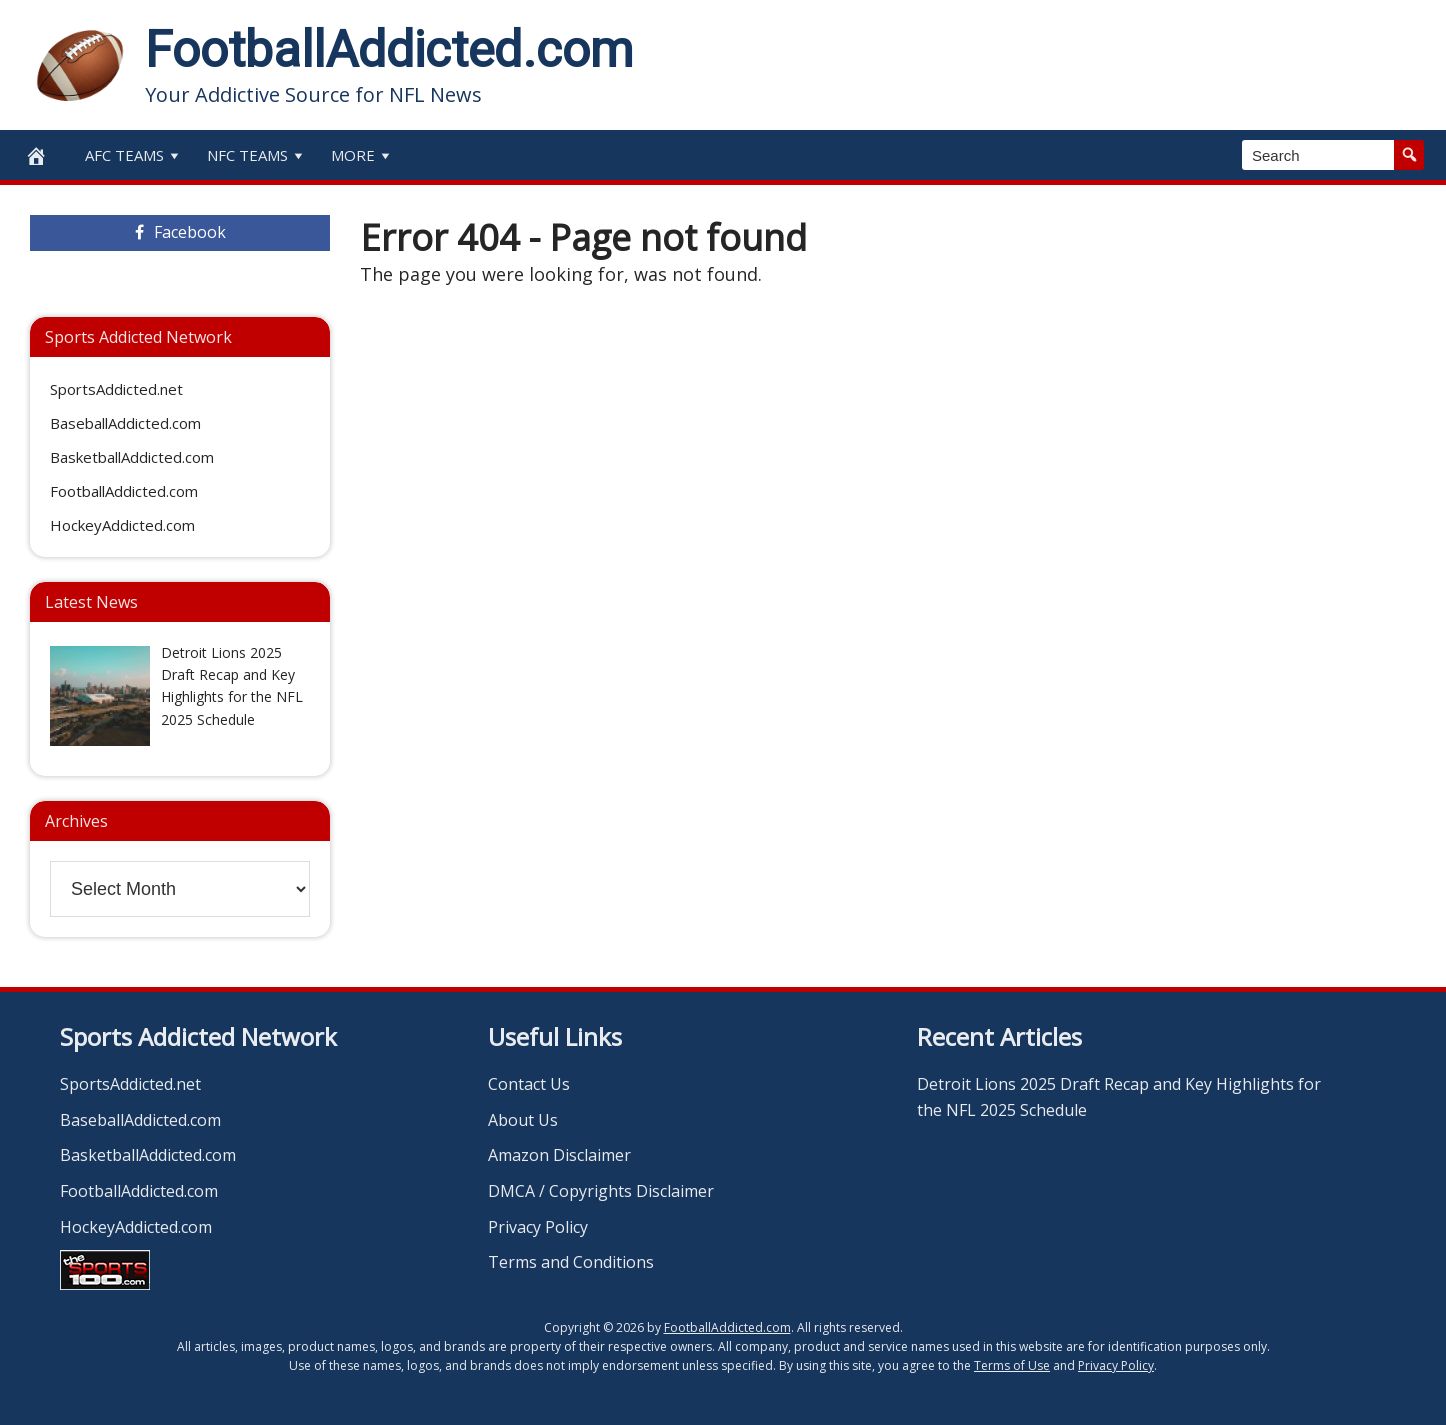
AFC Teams (134, 155)
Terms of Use (1012, 1365)
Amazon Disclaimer (559, 1155)
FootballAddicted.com (389, 50)
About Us (523, 1120)
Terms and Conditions (571, 1262)
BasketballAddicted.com (132, 457)
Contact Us (529, 1084)
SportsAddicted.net (116, 389)
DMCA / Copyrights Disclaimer (601, 1191)
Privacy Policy (538, 1227)
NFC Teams (257, 155)
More (362, 155)
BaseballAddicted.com (125, 423)
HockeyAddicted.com (122, 525)
